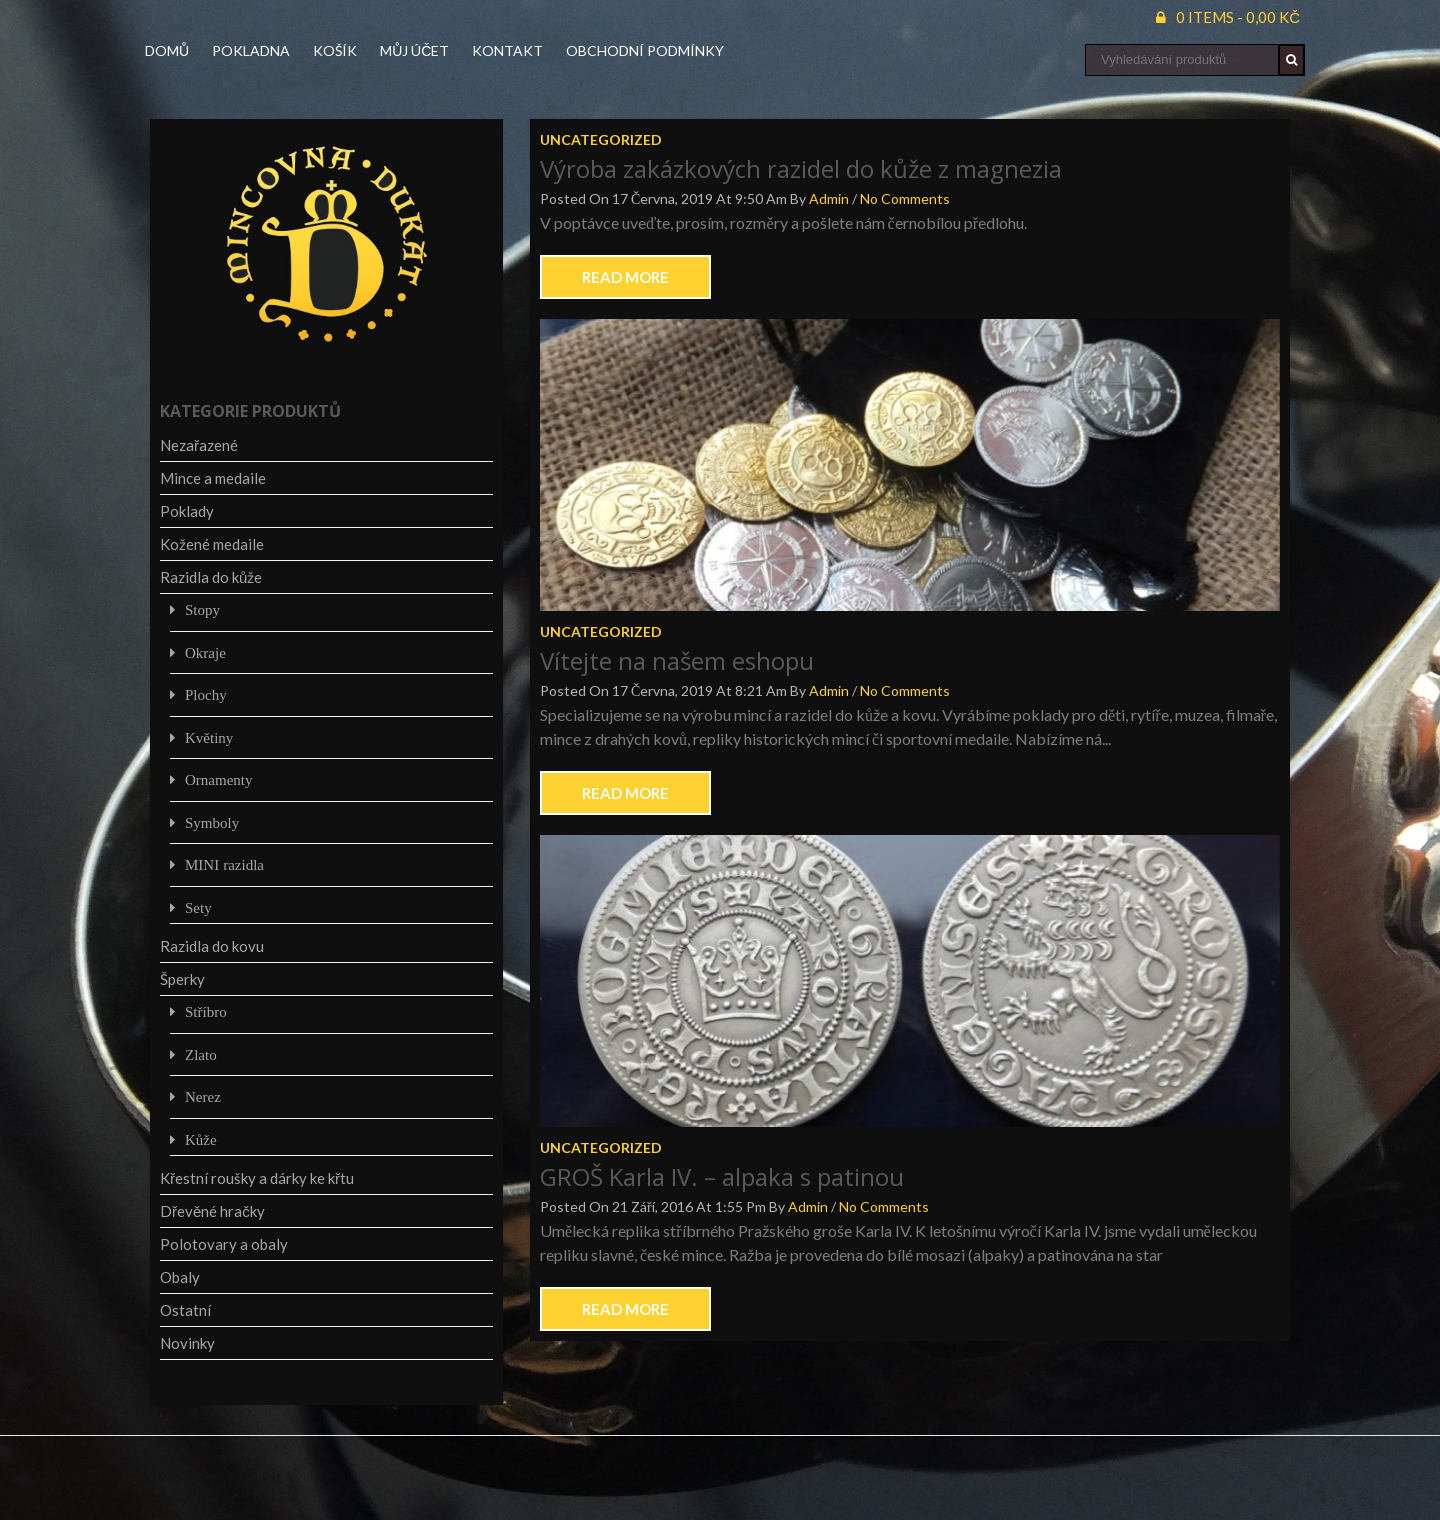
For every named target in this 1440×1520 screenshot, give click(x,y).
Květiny (209, 737)
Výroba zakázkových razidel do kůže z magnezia (801, 168)
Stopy (202, 609)
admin (829, 198)
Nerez (203, 1096)
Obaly (180, 1277)
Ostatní (185, 1310)
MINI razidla (224, 864)
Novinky (187, 1343)
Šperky (182, 979)
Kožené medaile (212, 544)
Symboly (212, 822)
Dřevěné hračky (212, 1211)
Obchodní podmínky (645, 50)
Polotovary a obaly (224, 1244)
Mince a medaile (213, 478)
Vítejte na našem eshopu (677, 660)
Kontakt (507, 50)
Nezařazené (199, 445)
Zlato (201, 1054)
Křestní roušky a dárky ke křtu (257, 1178)
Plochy (206, 694)
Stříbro (206, 1011)
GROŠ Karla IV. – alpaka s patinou (722, 1176)
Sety (198, 907)
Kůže (201, 1139)
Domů (167, 50)
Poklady (187, 511)
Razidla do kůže (211, 577)
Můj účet (414, 50)
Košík (335, 50)
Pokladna (251, 50)
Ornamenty (218, 779)
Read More (625, 277)
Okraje (205, 652)
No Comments (905, 198)
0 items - (1238, 17)
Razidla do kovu (212, 946)
